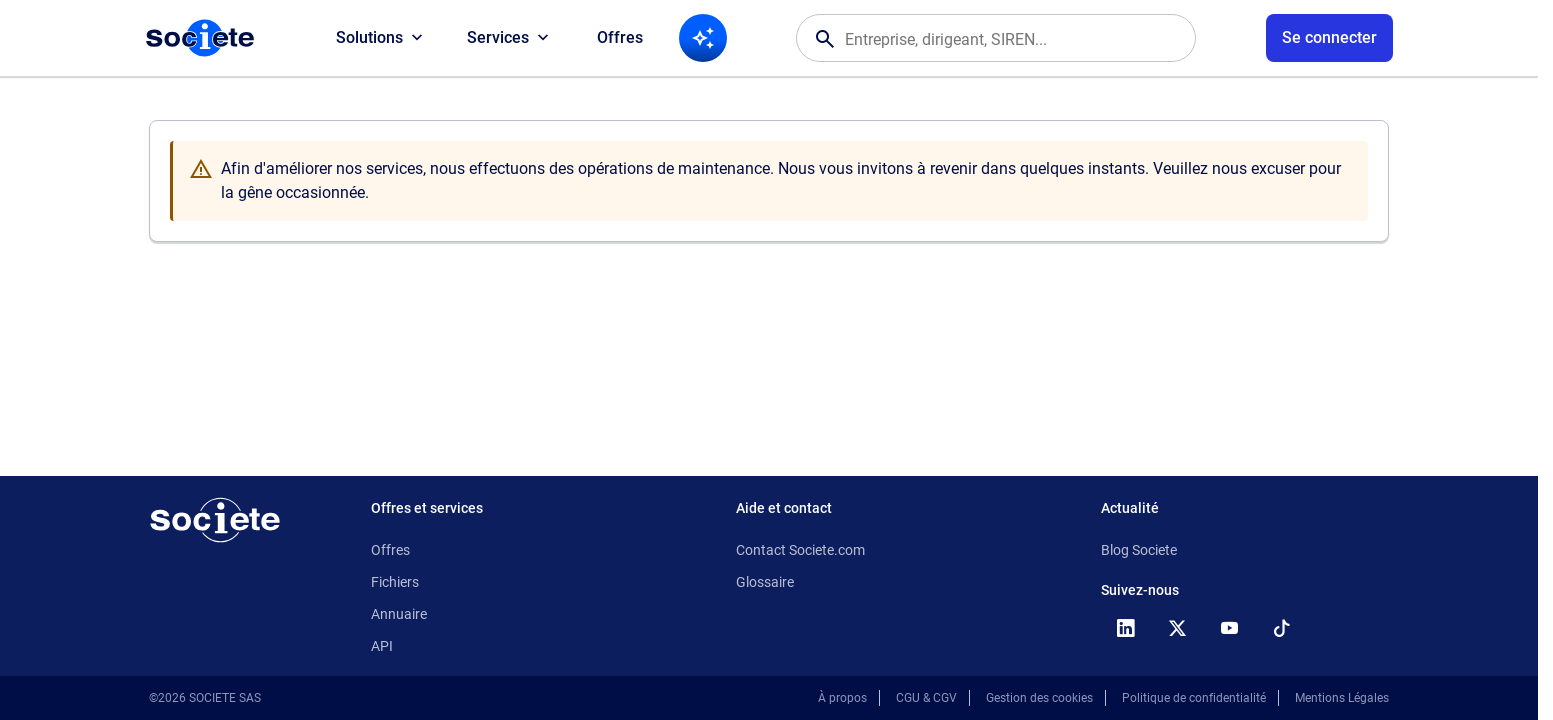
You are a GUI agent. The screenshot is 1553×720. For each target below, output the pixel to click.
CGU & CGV (926, 698)
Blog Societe (1139, 550)
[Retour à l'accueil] (215, 520)
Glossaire (765, 582)
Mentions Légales (1342, 698)
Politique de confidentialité (1194, 698)
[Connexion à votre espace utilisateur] (1329, 38)
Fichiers (395, 582)
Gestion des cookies (1039, 698)
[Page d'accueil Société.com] (200, 38)
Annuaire (399, 614)
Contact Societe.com (800, 550)
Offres (620, 37)
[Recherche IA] (703, 38)
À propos (842, 698)
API (382, 646)
